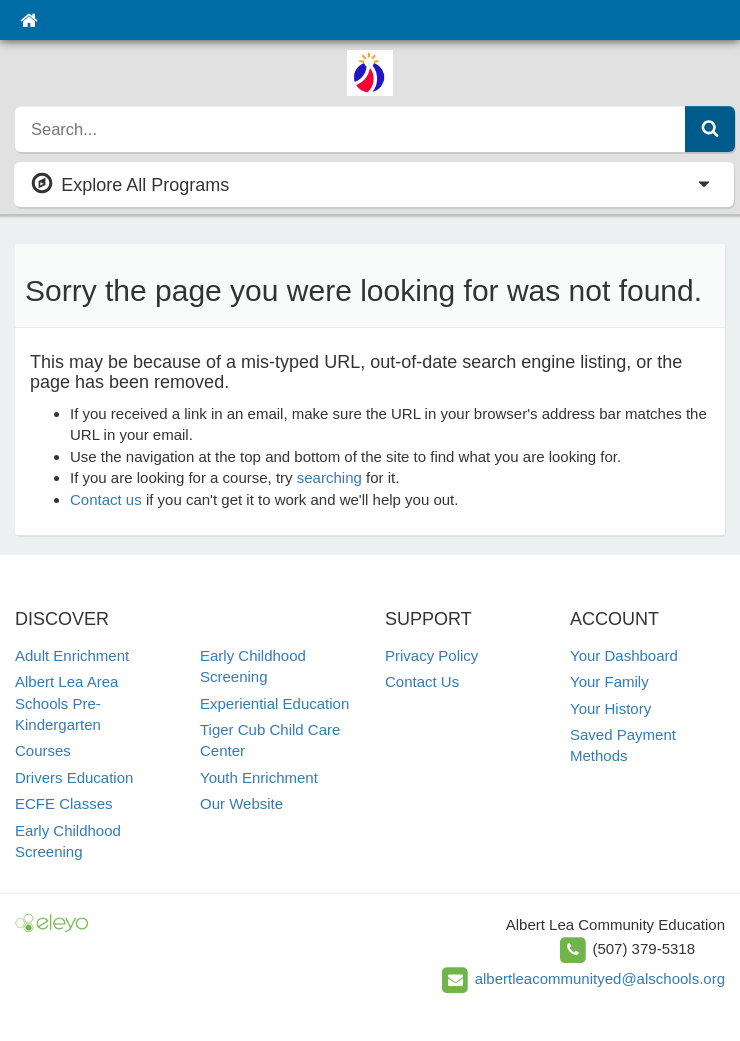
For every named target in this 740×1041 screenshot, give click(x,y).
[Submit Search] (710, 129)
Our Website (241, 803)
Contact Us (422, 681)
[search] (350, 129)
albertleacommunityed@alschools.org (600, 978)
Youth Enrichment (259, 777)
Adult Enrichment (72, 655)
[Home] (28, 20)
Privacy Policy (431, 655)
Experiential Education (274, 703)
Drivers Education (74, 777)
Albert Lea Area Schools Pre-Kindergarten (66, 703)
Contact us (106, 499)
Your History (610, 708)
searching (329, 477)
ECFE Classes (64, 803)
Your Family (609, 681)
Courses (43, 750)
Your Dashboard (624, 655)
